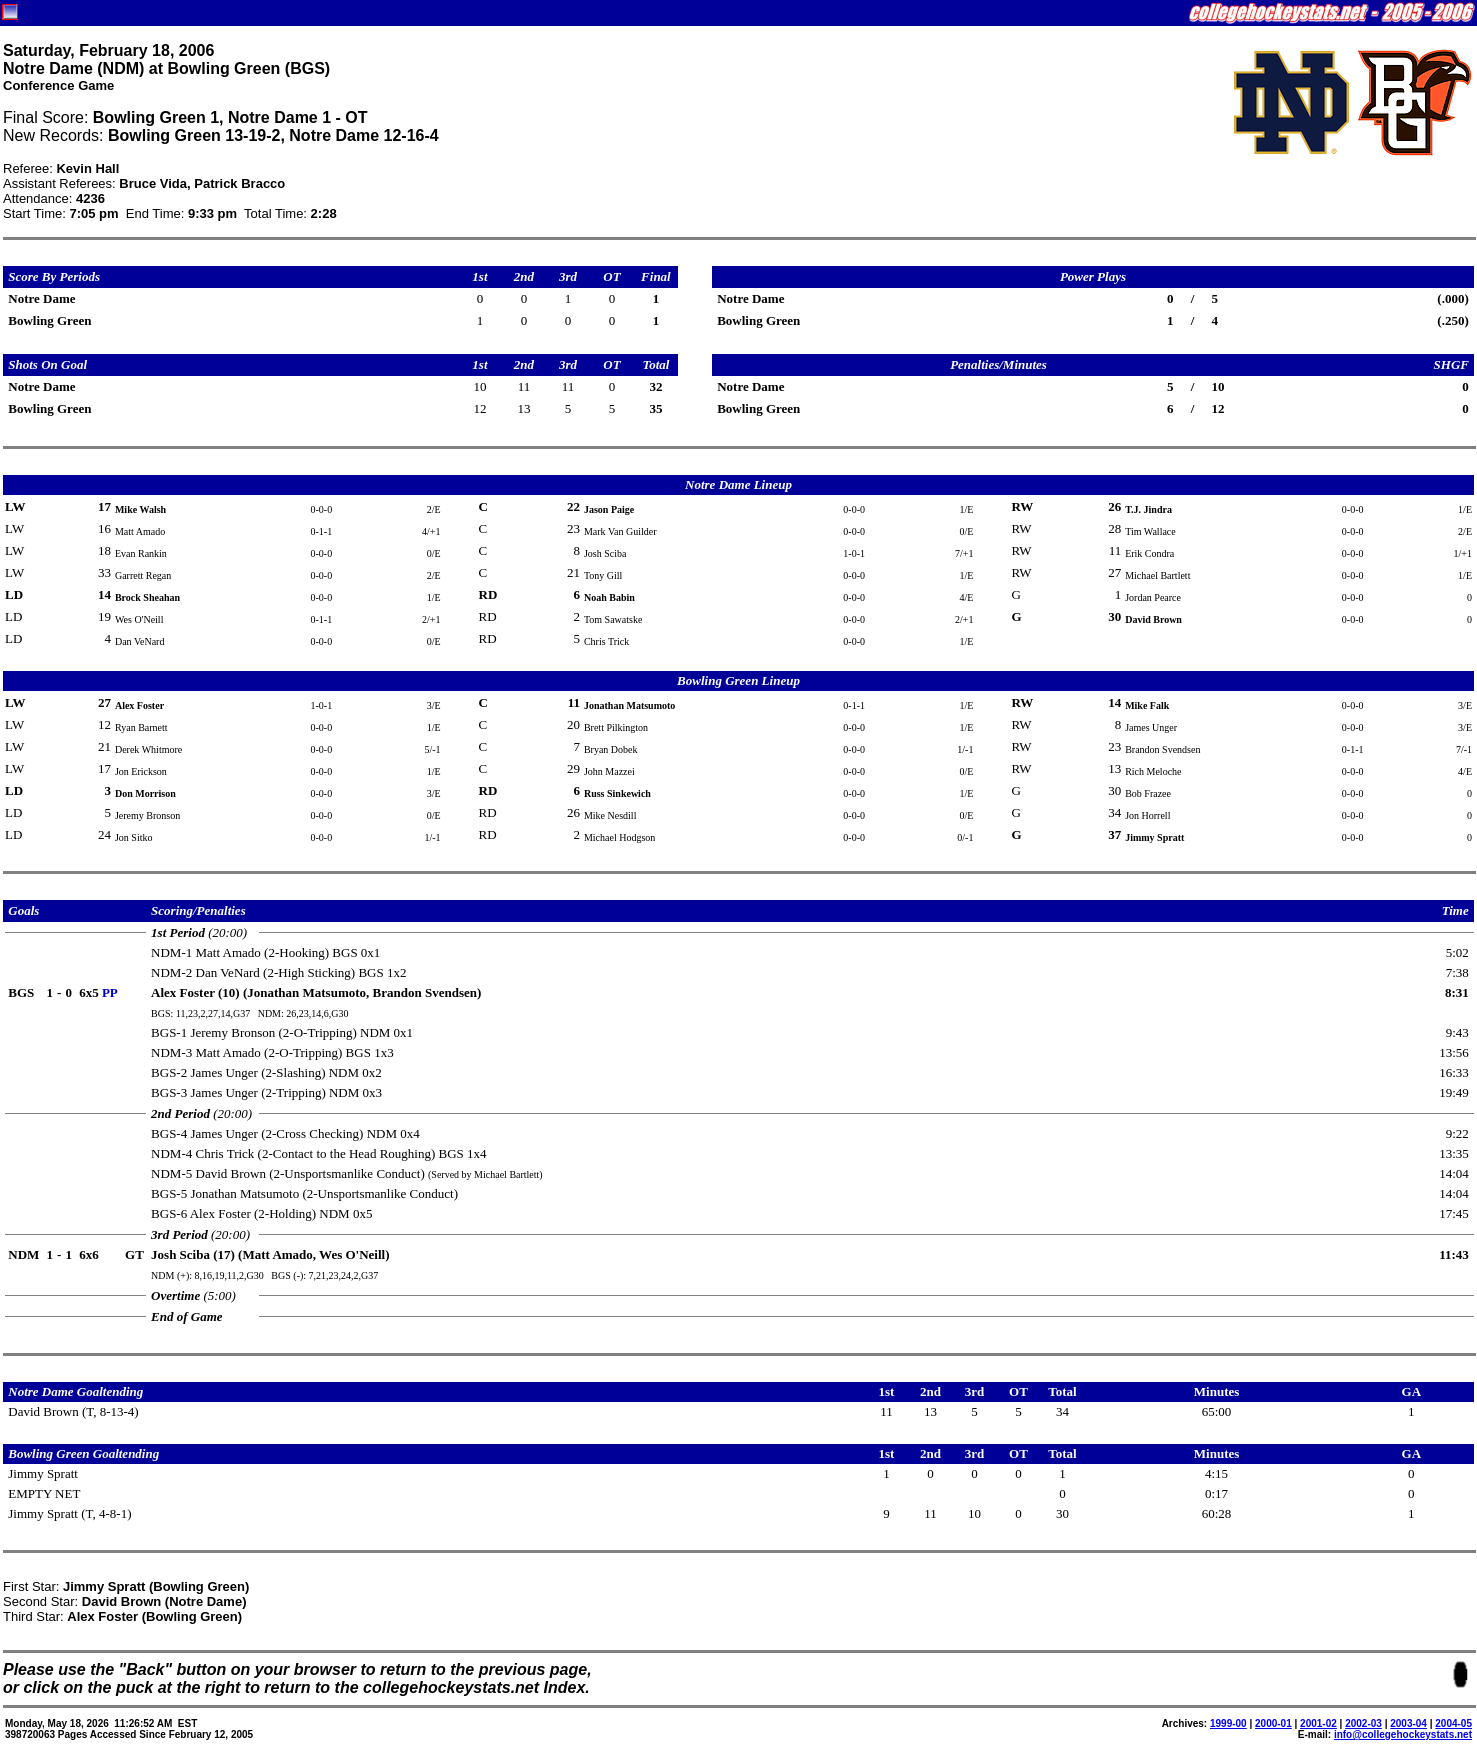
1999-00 (1228, 1723)
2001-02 (1318, 1723)
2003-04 (1408, 1723)
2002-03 (1363, 1723)
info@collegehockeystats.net (1403, 1734)
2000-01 (1273, 1723)
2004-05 (1453, 1723)
